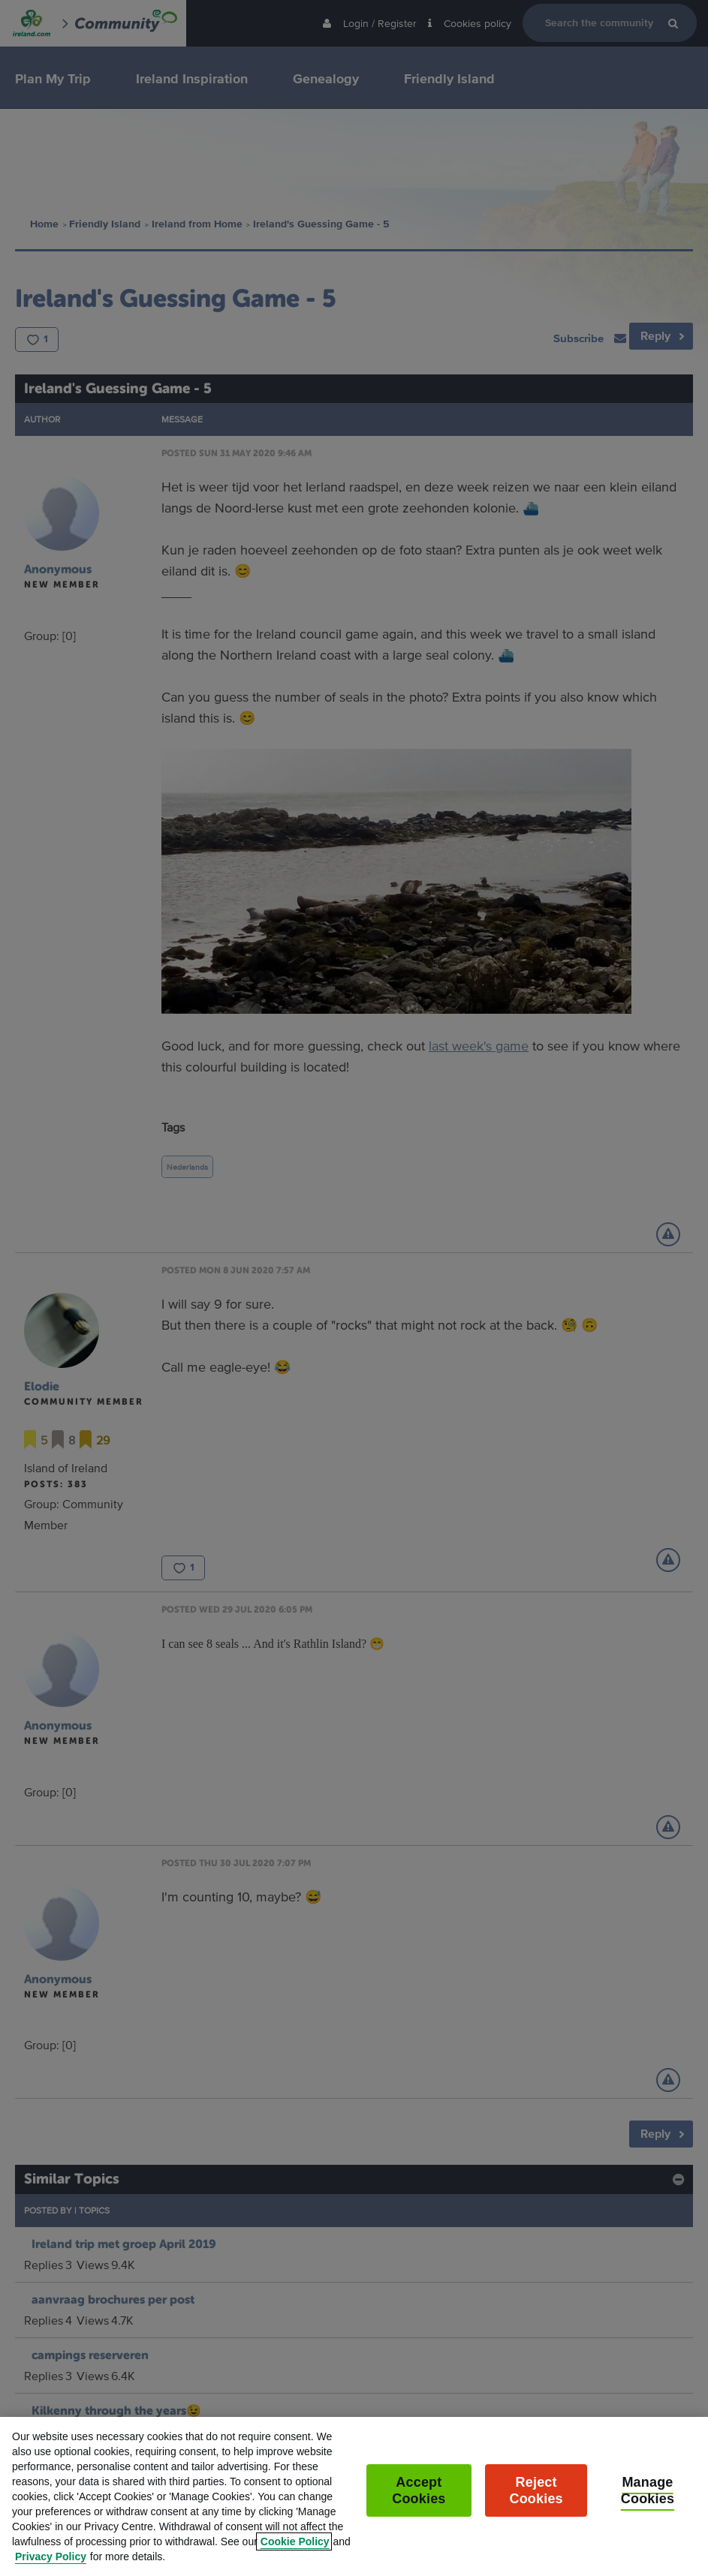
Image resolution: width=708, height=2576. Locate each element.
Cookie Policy (295, 2559)
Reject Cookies (536, 2507)
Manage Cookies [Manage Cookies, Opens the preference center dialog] (647, 2507)
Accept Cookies (418, 2507)
